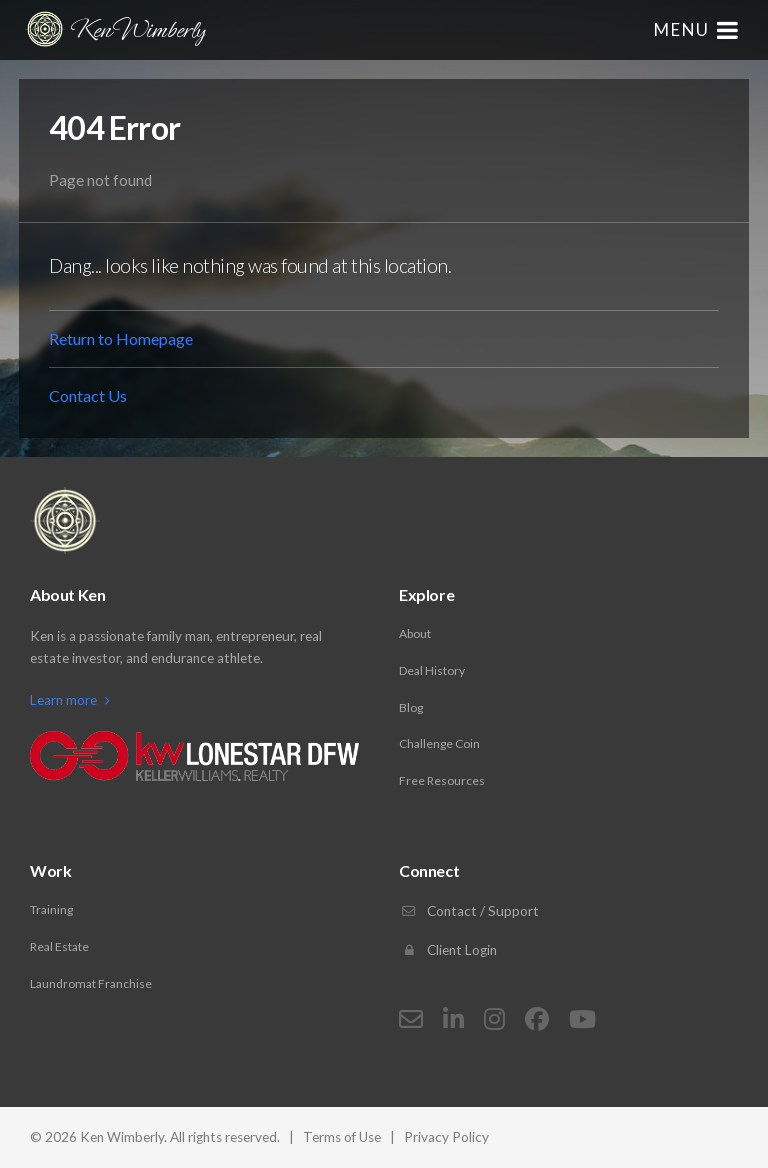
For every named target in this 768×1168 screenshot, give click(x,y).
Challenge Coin (439, 743)
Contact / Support (469, 911)
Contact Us (88, 395)
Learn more (70, 700)
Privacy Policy (446, 1137)
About (415, 633)
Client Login (448, 950)
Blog (411, 707)
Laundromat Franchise (91, 983)
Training (51, 909)
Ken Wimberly (115, 29)
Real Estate (59, 946)
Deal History (432, 670)
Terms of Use (342, 1137)
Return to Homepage (121, 338)
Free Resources (442, 780)
